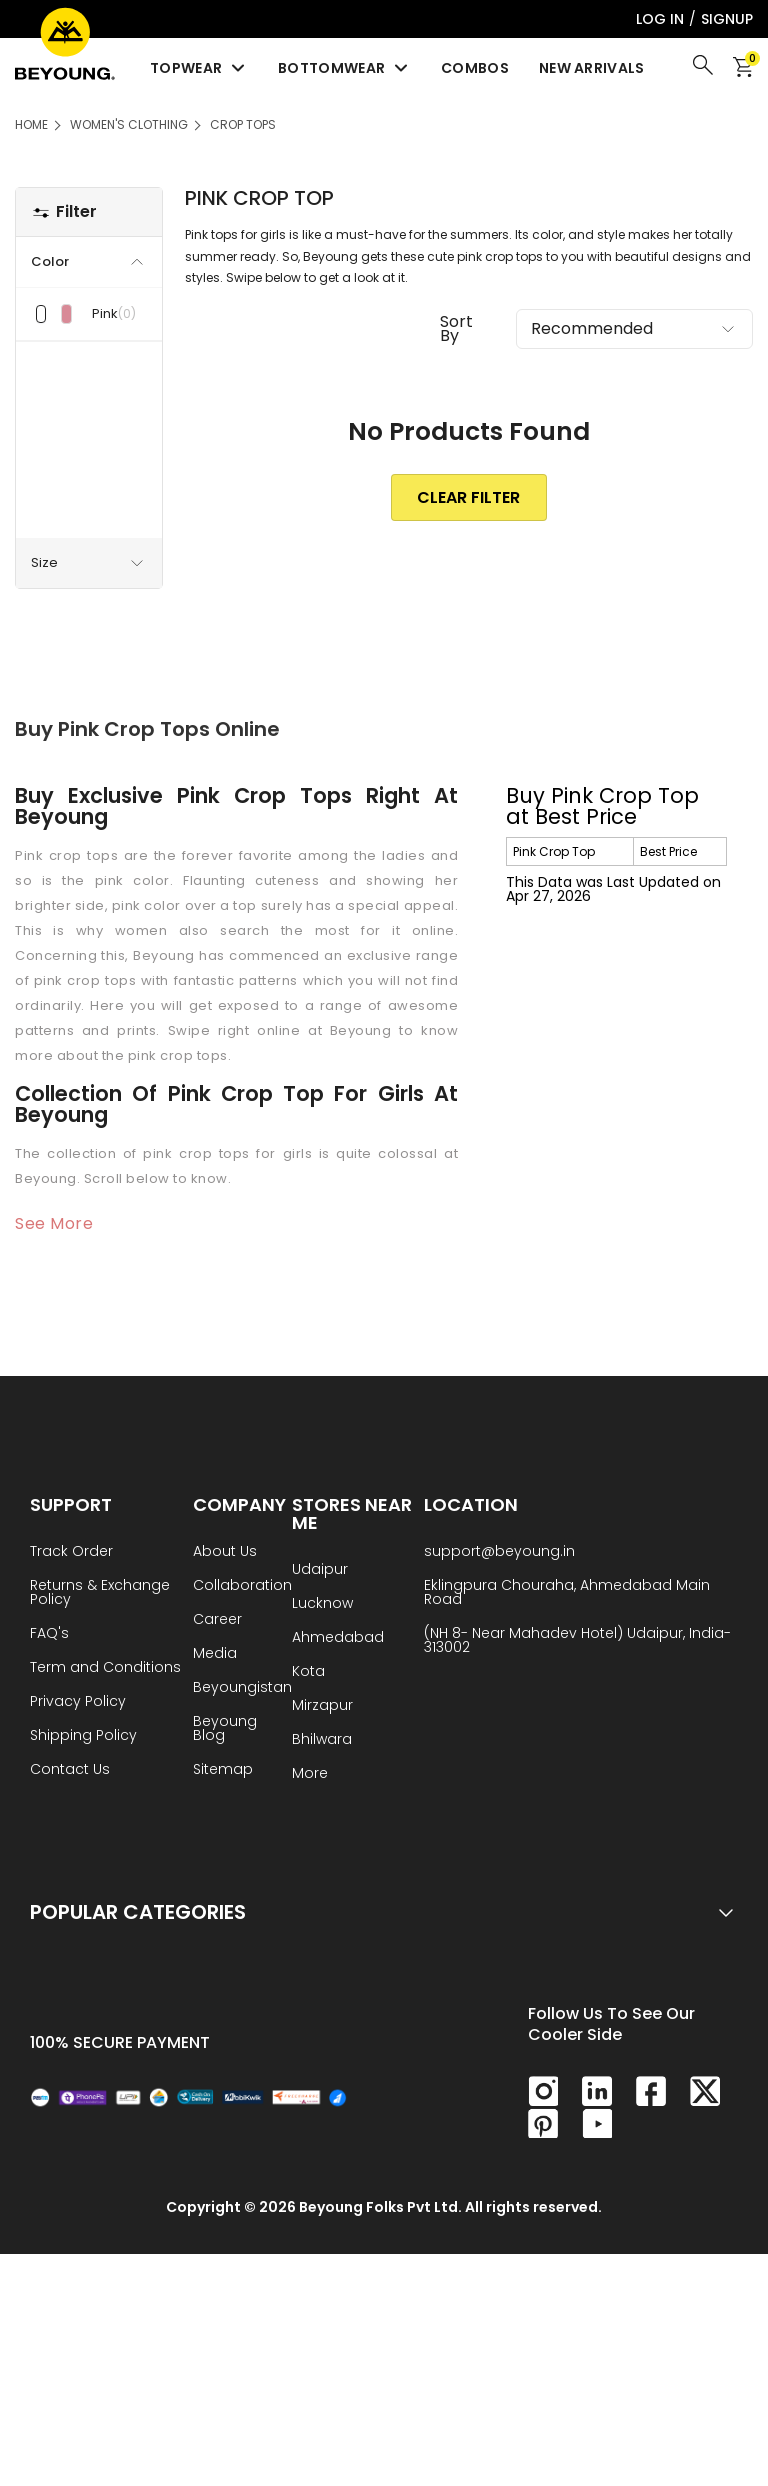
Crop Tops (243, 124)
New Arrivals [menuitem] (592, 68)
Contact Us (70, 1770)
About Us (225, 1552)
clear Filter (469, 497)
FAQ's (49, 1634)
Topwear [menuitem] (199, 68)
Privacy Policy (78, 1702)
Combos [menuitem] (475, 68)
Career (217, 1620)
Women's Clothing (129, 124)
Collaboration (242, 1586)
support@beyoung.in (499, 1552)
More (310, 1774)
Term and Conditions (105, 1668)
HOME (31, 124)
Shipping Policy (83, 1736)
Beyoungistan (242, 1688)
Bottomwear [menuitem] (344, 68)
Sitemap (223, 1770)
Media (215, 1654)
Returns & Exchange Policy (100, 1593)
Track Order (71, 1552)
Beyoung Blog (225, 1729)
